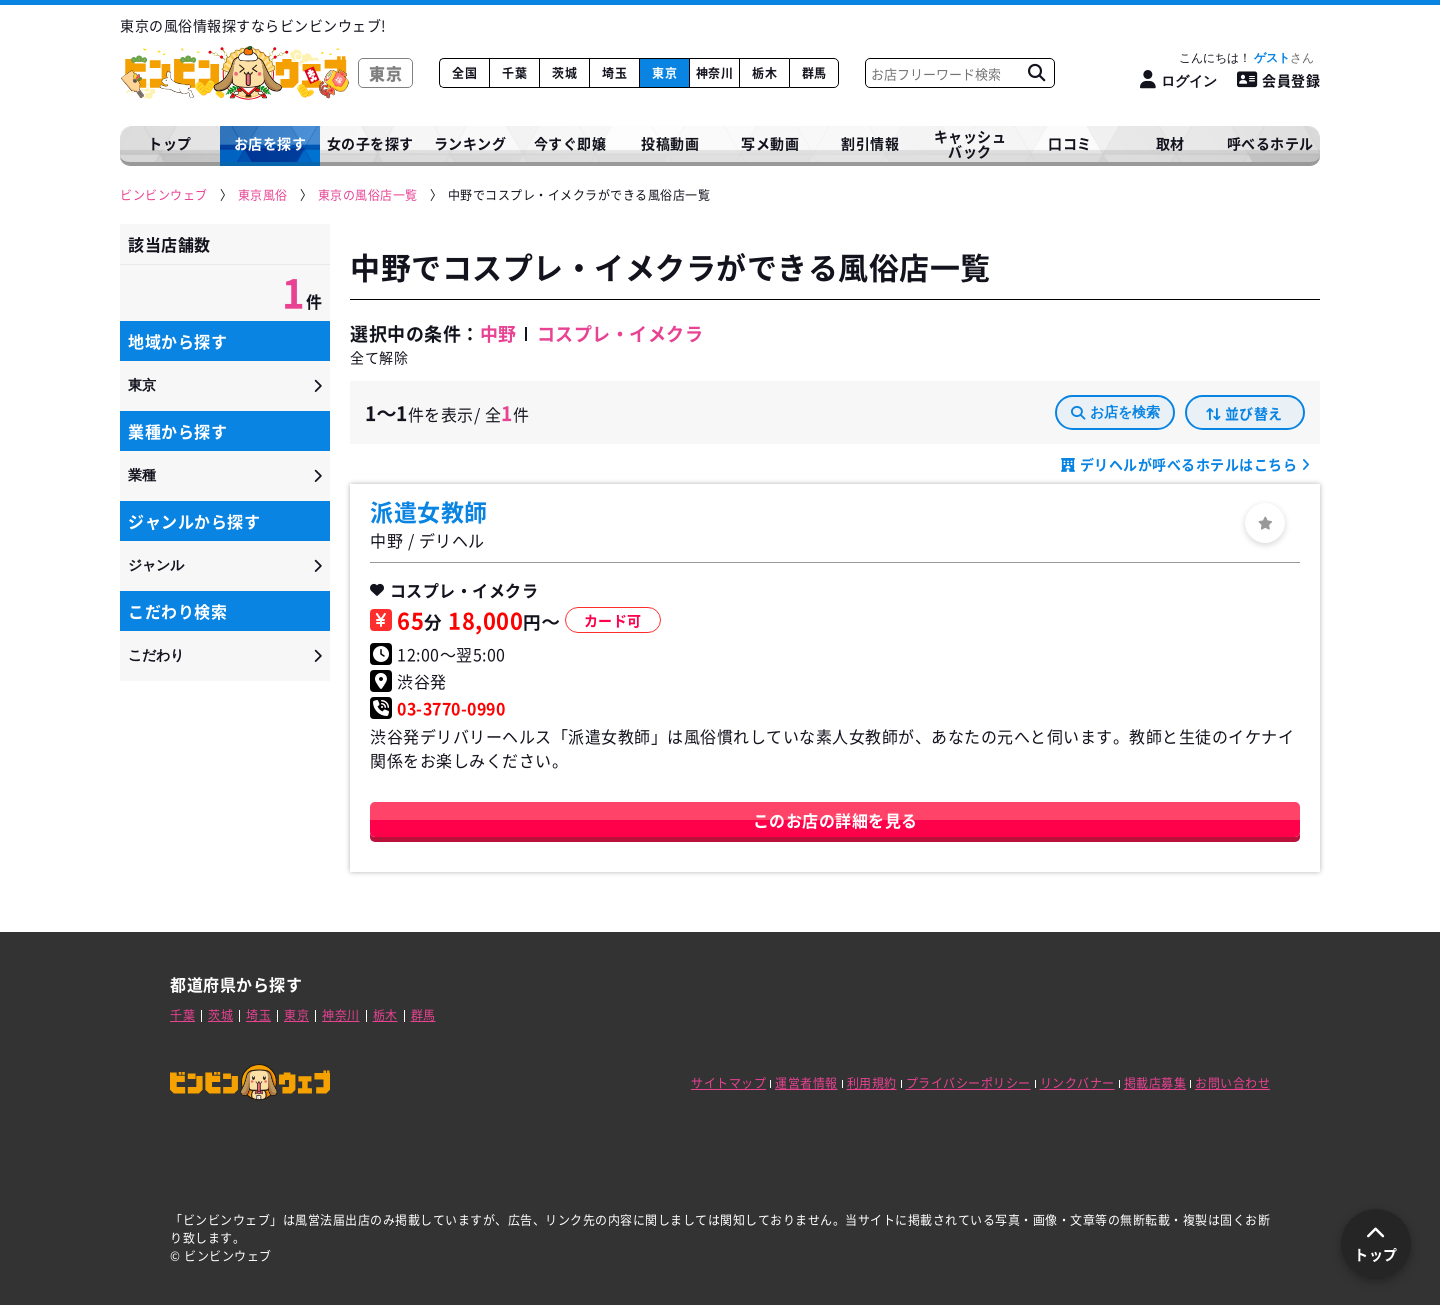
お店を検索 (1115, 412)
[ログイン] (1178, 80)
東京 (664, 73)
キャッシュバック (970, 143)
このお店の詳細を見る (835, 820)
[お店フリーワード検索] (1036, 73)
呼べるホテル (1270, 143)
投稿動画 (670, 143)
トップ (170, 143)
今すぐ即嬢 (570, 143)
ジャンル (156, 565)
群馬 (814, 73)
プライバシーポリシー (968, 1083)
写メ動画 (770, 143)
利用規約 (872, 1083)
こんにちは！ (1246, 58)
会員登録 (1279, 80)
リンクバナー (1077, 1083)
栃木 (764, 73)
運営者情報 (806, 1083)
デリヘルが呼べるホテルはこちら (1188, 464)
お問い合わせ (1232, 1083)
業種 (142, 475)
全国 (464, 73)
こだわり (156, 655)
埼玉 (614, 73)
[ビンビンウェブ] (165, 195)
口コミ (1070, 143)
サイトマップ (728, 1083)
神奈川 (715, 73)
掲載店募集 (1155, 1083)
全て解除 (379, 357)
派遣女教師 (429, 511)
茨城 (564, 73)
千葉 (514, 73)
